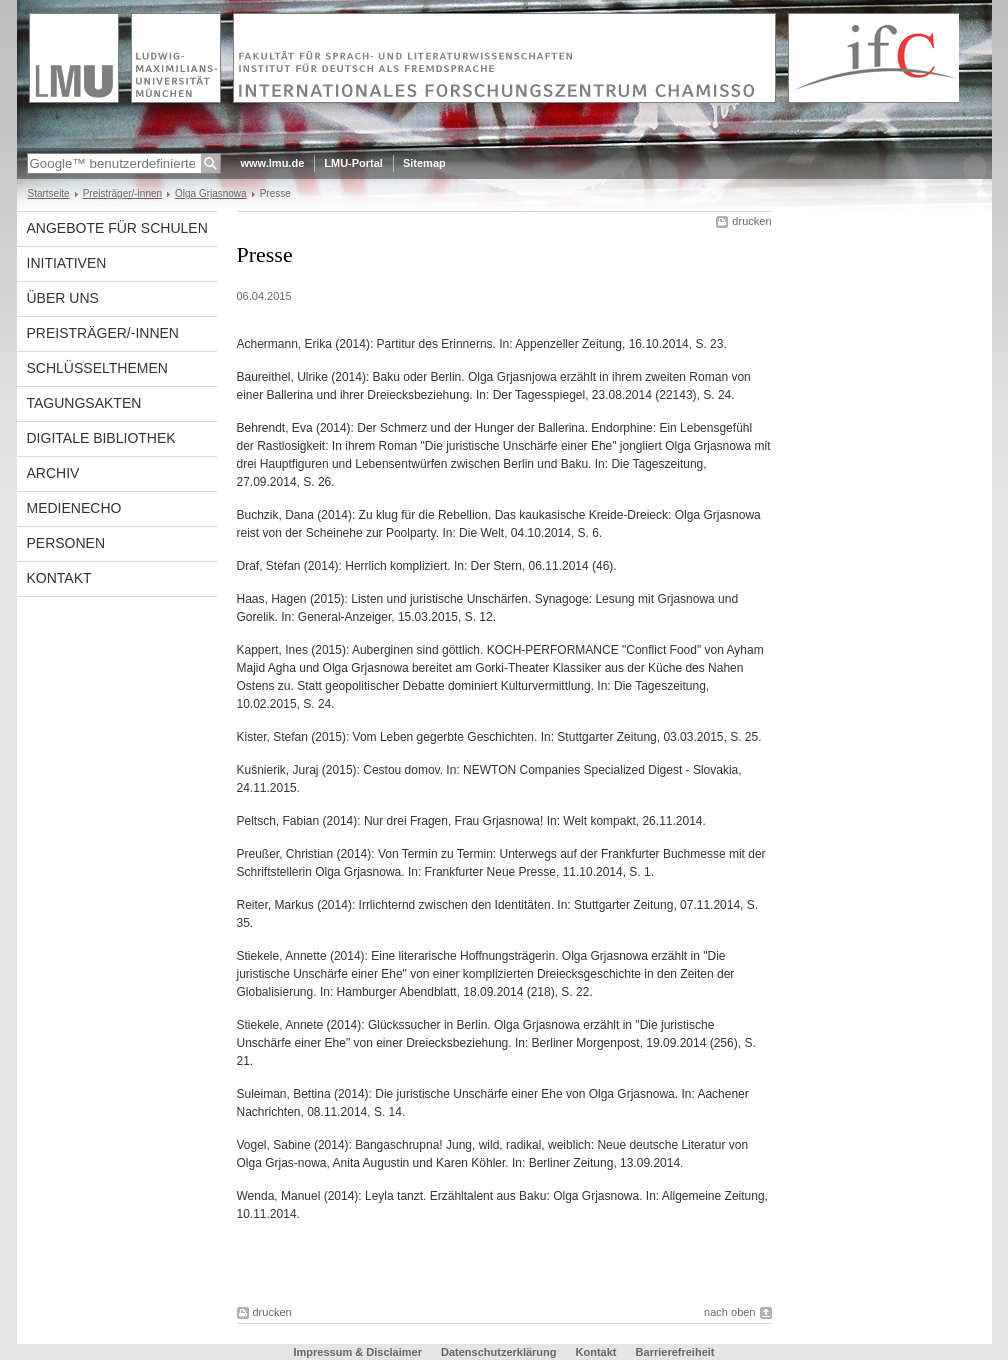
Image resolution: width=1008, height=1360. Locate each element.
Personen (66, 543)
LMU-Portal (353, 163)
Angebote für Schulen (117, 228)
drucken (751, 221)
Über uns (63, 298)
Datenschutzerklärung (499, 1352)
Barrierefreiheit (675, 1352)
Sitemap (424, 163)
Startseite (49, 193)
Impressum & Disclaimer (358, 1352)
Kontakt (59, 578)
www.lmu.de (273, 163)
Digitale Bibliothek (101, 438)
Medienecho (74, 508)
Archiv (53, 473)
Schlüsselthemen (97, 368)
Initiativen (67, 263)
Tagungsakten (84, 403)
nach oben (729, 1312)
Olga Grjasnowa (211, 193)
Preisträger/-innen (122, 193)
